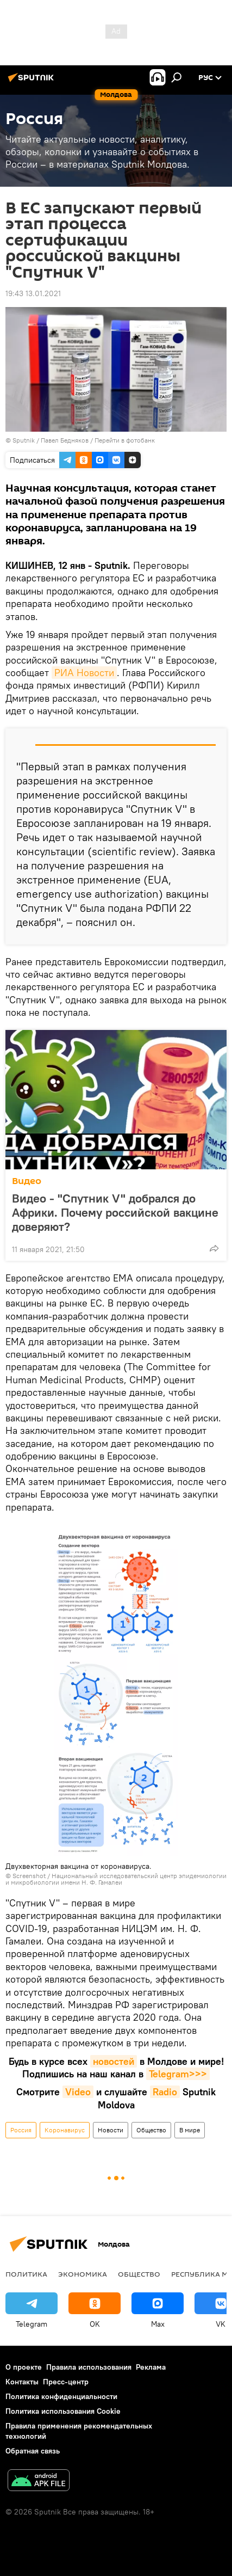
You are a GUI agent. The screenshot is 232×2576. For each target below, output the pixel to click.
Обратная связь (32, 2451)
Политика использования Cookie (63, 2411)
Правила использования (88, 2367)
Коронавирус (65, 2130)
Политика (26, 2274)
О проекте (23, 2367)
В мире (189, 2130)
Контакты (22, 2382)
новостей (113, 2061)
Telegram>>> (178, 2074)
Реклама (151, 2367)
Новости (110, 2130)
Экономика (82, 2274)
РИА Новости (84, 672)
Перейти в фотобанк (125, 440)
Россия (21, 2130)
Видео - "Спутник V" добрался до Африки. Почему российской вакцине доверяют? (115, 1212)
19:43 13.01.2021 (33, 293)
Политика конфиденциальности (61, 2396)
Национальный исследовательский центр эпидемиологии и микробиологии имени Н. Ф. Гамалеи (116, 1879)
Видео (26, 1181)
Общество (151, 2130)
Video (78, 2092)
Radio (165, 2092)
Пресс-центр (66, 2382)
